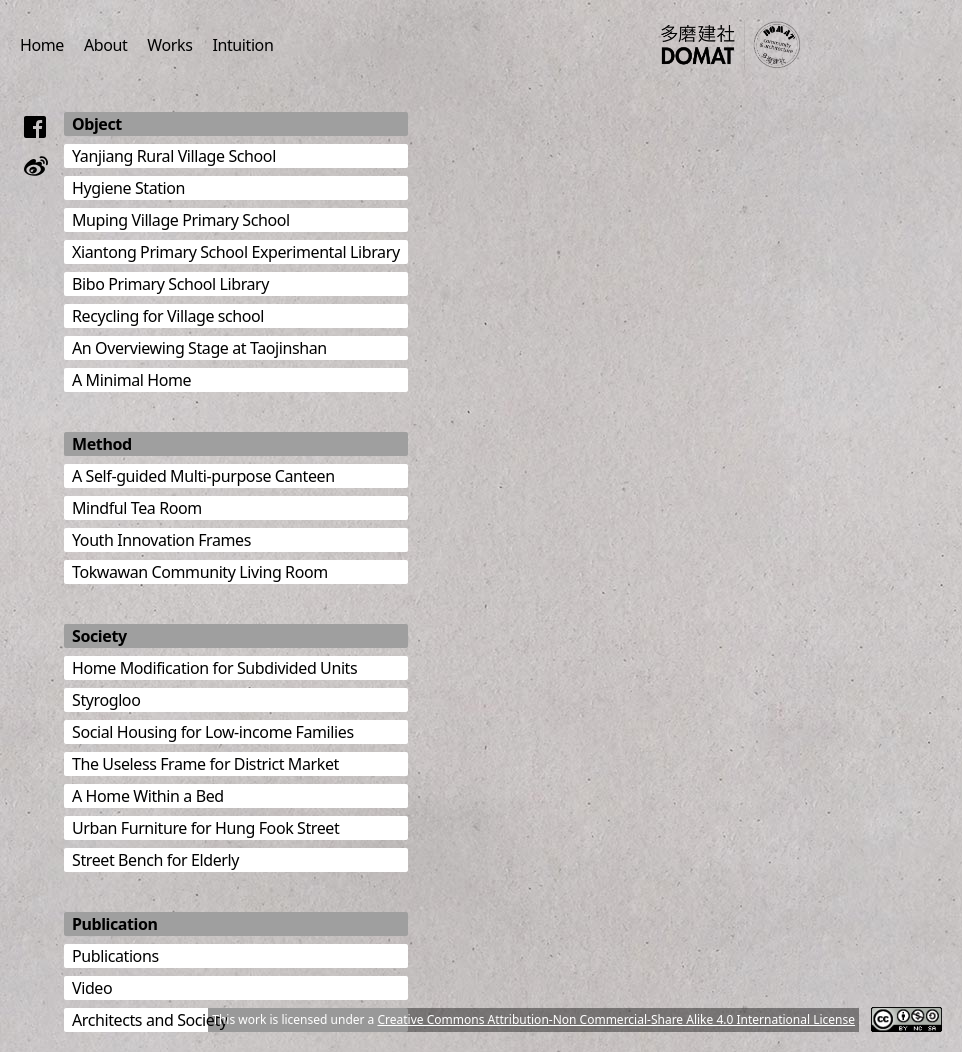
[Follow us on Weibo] (36, 166)
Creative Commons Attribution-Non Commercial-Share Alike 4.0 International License (616, 1019)
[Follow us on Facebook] (36, 127)
